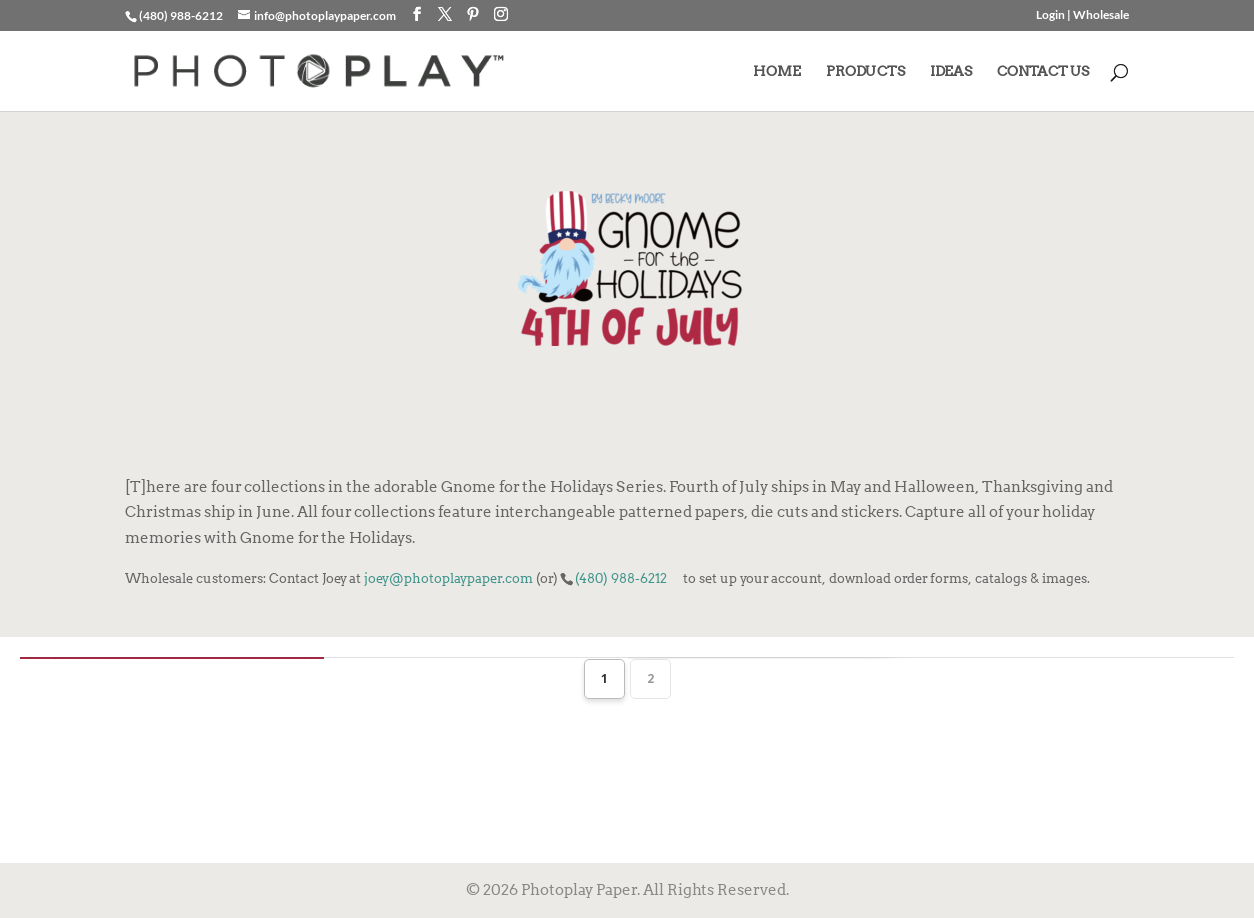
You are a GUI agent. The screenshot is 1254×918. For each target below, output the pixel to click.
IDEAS (951, 71)
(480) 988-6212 (621, 578)
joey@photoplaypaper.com (448, 578)
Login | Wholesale (1082, 15)
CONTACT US (1043, 71)
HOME (777, 71)
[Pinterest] (473, 14)
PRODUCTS (865, 71)
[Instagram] (501, 14)
